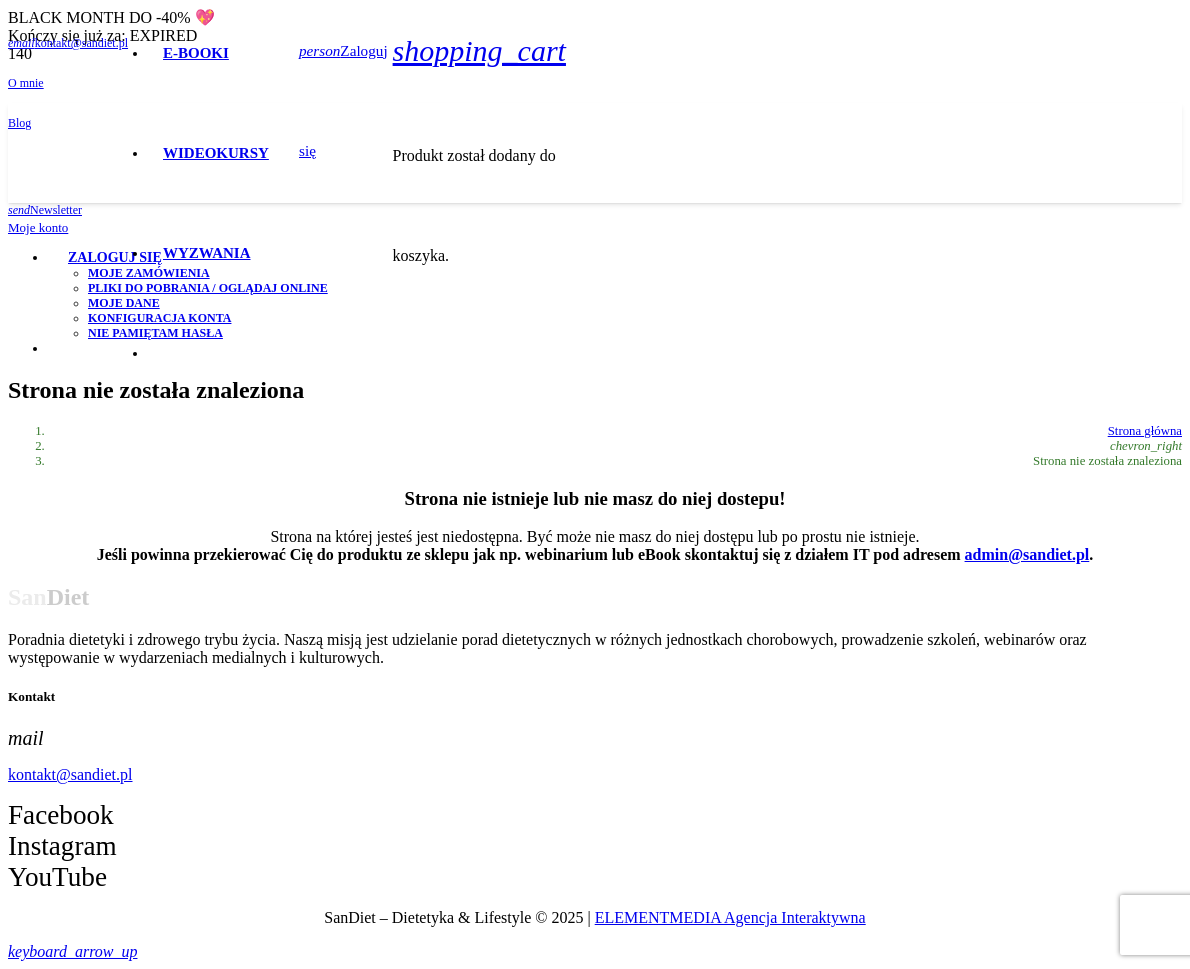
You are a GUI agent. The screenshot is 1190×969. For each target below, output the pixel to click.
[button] (72, 951)
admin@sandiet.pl (1027, 554)
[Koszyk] (479, 50)
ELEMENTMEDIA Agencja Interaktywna (730, 917)
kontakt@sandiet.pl (70, 774)
